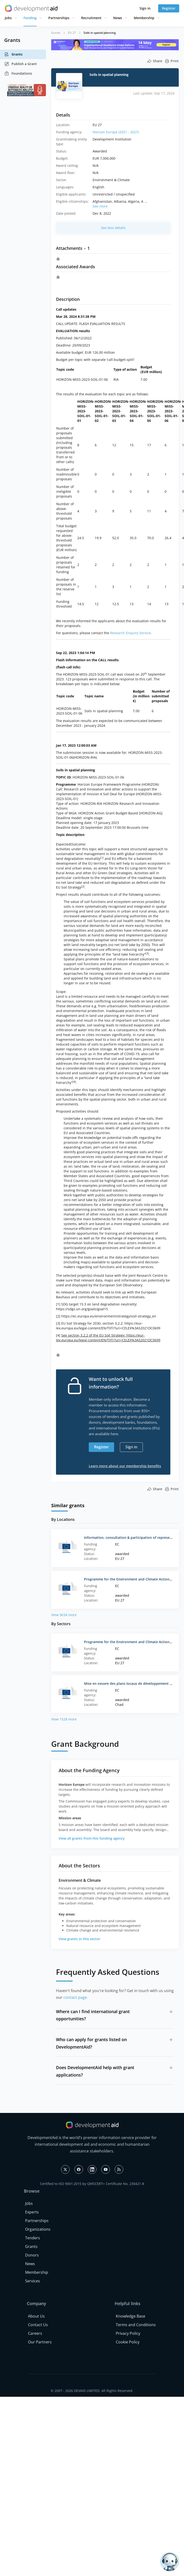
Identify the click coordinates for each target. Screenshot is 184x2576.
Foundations (18, 73)
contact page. (75, 1997)
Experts (32, 2212)
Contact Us (38, 2324)
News (117, 18)
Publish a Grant (20, 64)
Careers (35, 2333)
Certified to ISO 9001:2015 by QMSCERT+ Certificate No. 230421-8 (92, 2183)
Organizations (37, 2229)
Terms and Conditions (136, 2324)
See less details (113, 227)
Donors (32, 2255)
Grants (13, 54)
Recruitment (91, 18)
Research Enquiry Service (130, 633)
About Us (36, 2316)
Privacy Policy (128, 2333)
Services (32, 2281)
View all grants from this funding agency (92, 1838)
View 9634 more (64, 1615)
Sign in (145, 8)
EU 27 (72, 33)
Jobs (8, 18)
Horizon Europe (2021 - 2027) (116, 132)
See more (100, 206)
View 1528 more (64, 1719)
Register (168, 8)
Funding (30, 18)
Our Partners (40, 2342)
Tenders (32, 2237)
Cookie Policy (127, 2342)
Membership (144, 18)
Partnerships (58, 18)
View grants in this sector (79, 1939)
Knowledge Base (130, 2316)
